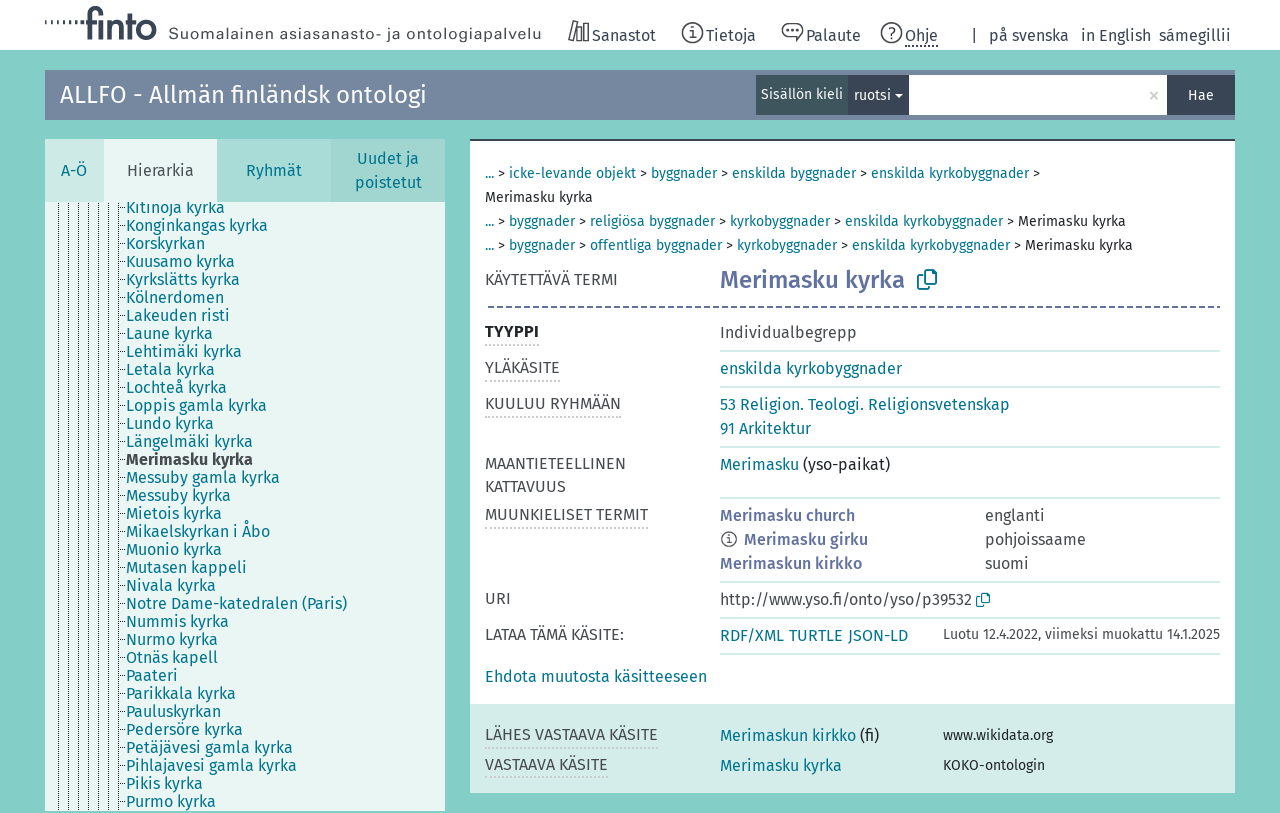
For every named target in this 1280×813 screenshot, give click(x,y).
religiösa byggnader (652, 221)
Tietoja (731, 35)
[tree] (245, 506)
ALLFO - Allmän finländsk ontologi (243, 95)
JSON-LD (878, 635)
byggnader (684, 173)
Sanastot (624, 35)
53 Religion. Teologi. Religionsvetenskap (865, 404)
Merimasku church (787, 515)
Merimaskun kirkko (791, 563)
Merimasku (759, 464)
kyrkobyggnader (780, 221)
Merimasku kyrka (781, 765)
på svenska (1029, 35)
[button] (596, 676)
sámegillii (1195, 35)
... (489, 173)
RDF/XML (752, 635)
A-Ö (74, 170)
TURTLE (816, 635)
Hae (1201, 95)
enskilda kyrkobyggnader (950, 173)
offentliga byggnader (656, 245)
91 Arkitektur (765, 428)
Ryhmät (274, 170)
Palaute (833, 35)
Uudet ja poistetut (388, 170)
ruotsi (872, 95)
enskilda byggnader (794, 173)
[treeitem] (184, 208)
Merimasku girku (806, 539)
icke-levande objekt (572, 173)
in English (1116, 35)
